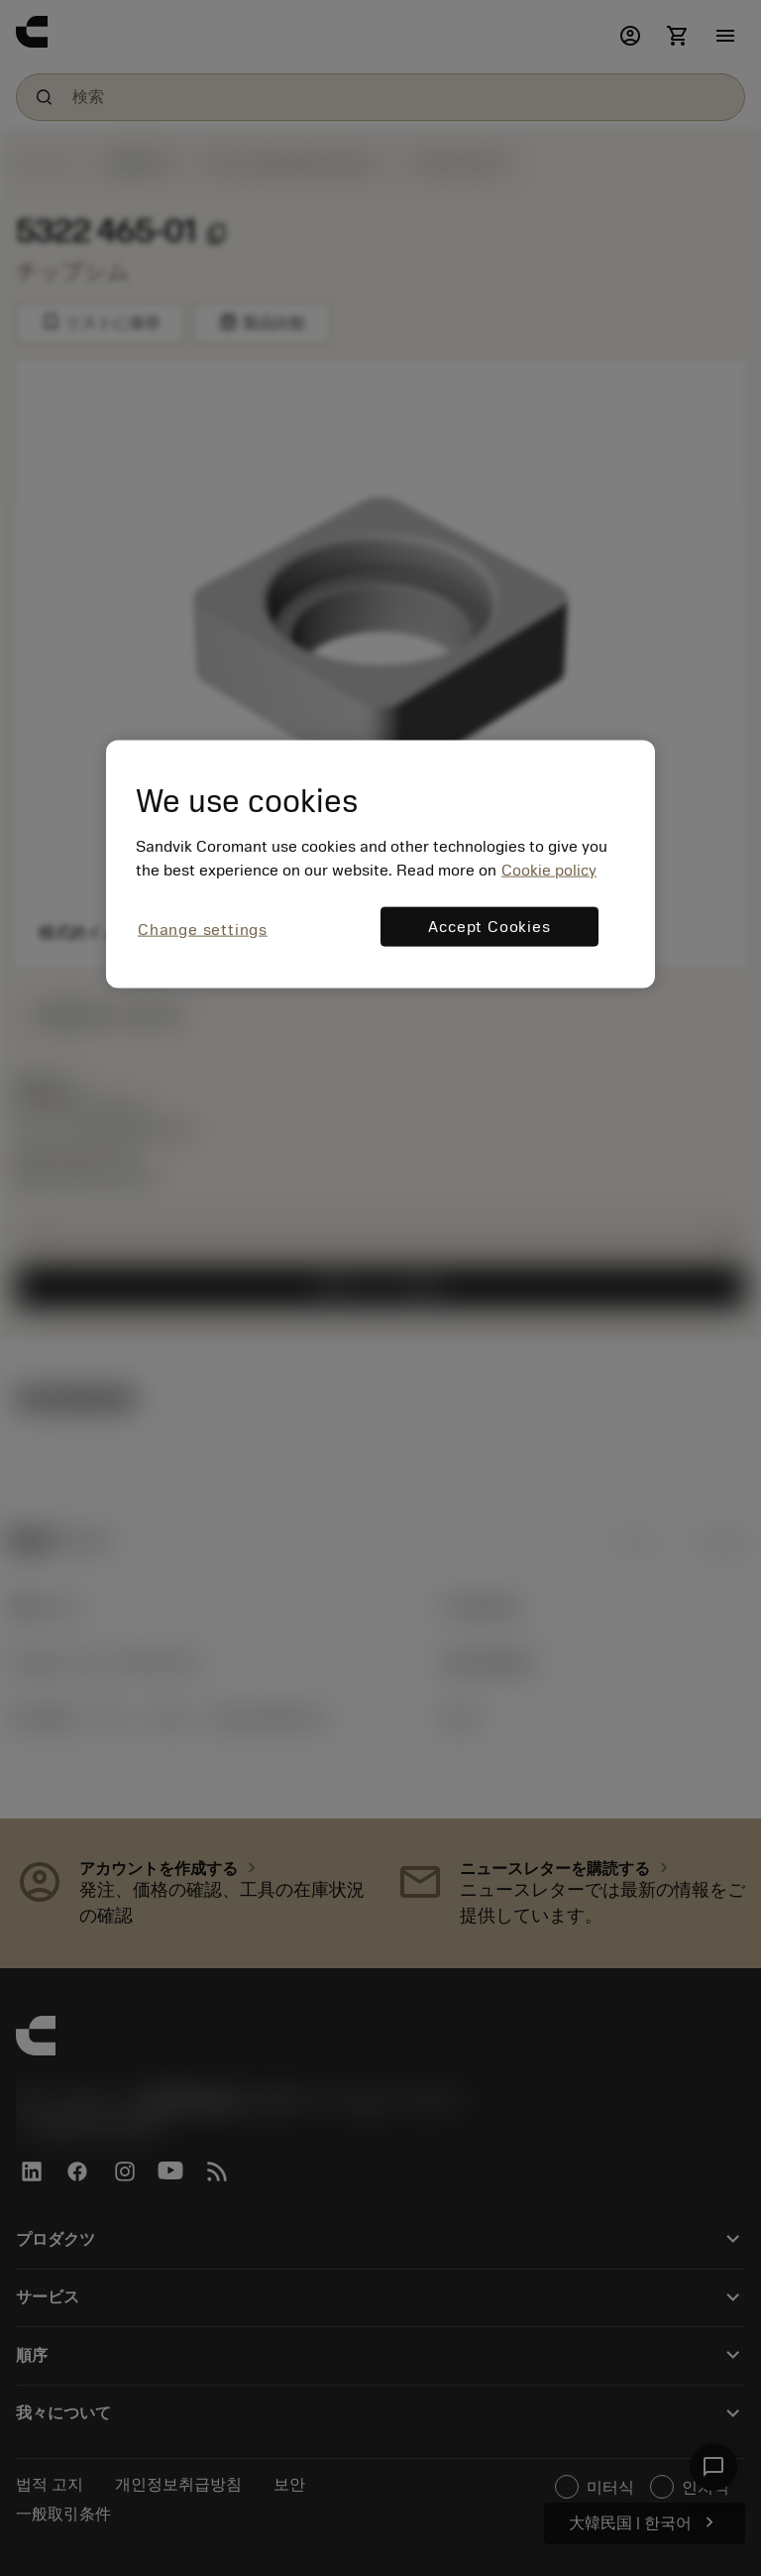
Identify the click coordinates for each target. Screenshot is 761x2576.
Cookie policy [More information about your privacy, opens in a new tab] (549, 870)
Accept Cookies (489, 927)
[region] (380, 864)
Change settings (203, 930)
